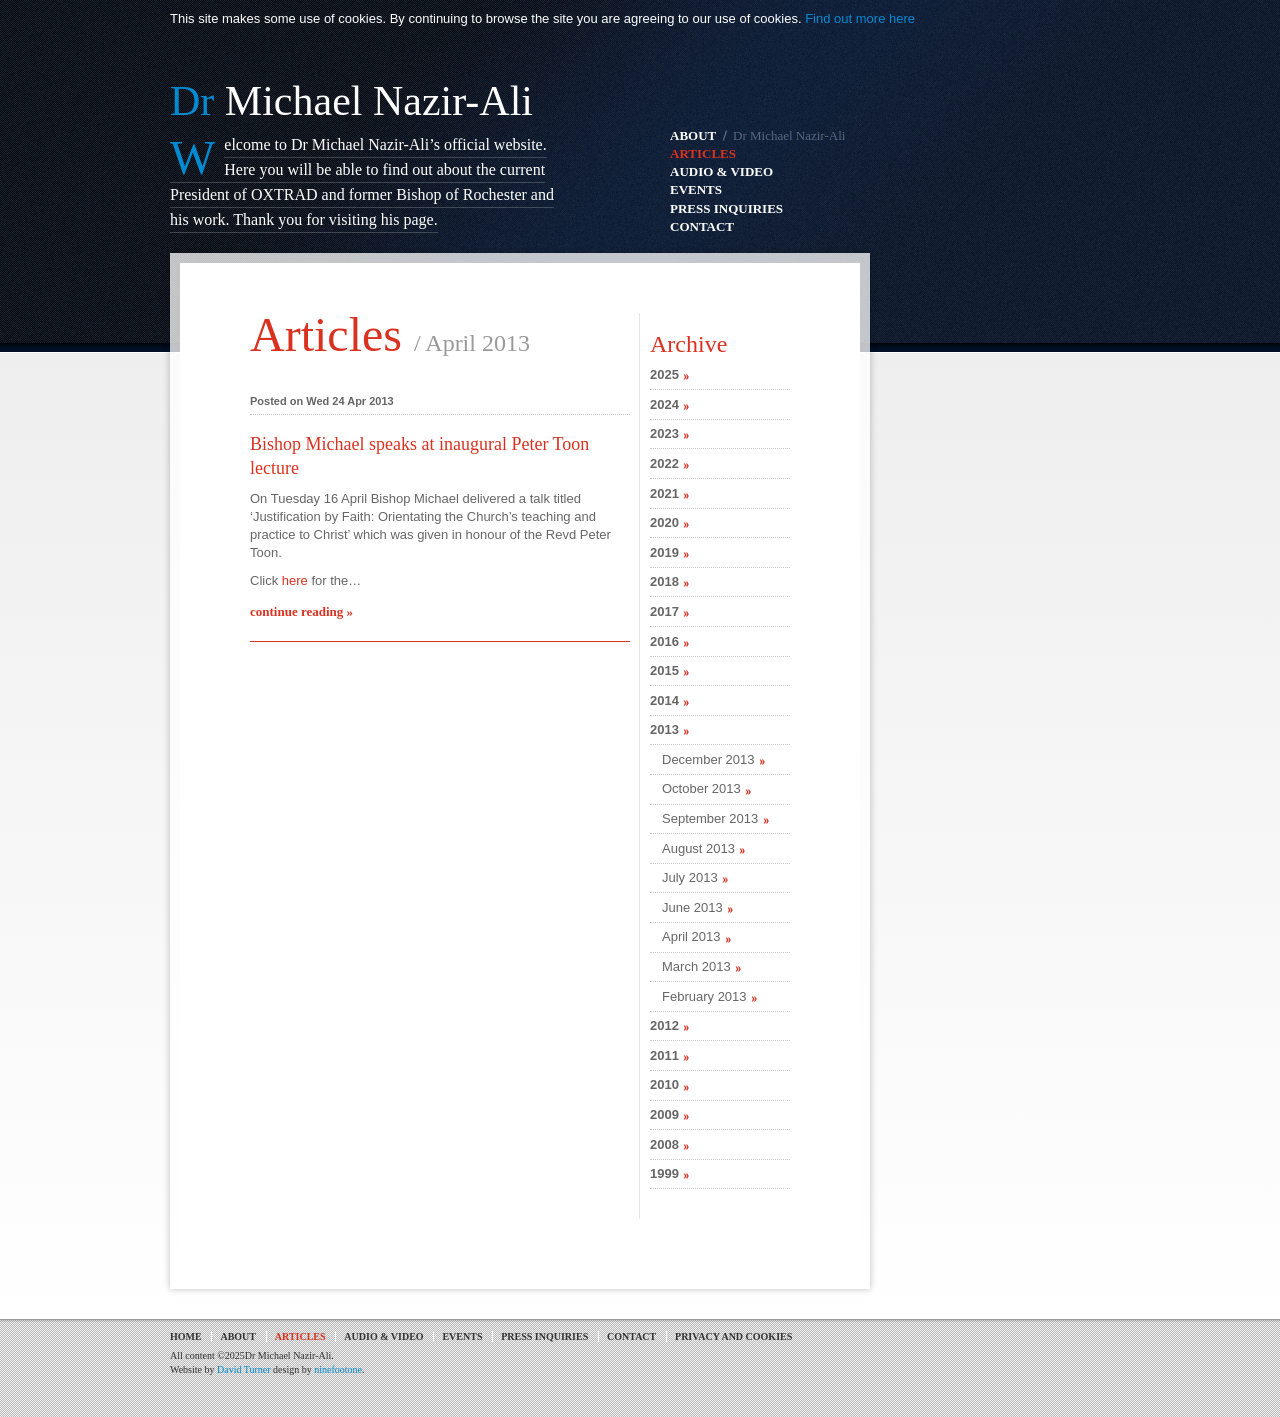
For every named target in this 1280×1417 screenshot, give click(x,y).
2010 (664, 1084)
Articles (326, 334)
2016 (664, 641)
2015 (664, 670)
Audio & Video (383, 1336)
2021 (664, 493)
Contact (631, 1336)
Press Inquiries (544, 1336)
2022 (664, 463)
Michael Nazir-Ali (351, 101)
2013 (664, 729)
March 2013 (696, 966)
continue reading (301, 611)
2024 (664, 404)
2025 (664, 374)
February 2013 (704, 996)
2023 (664, 433)
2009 (664, 1114)
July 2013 (690, 877)
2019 (664, 552)
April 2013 (691, 936)
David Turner (244, 1369)
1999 (664, 1173)
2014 (664, 700)
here (295, 580)
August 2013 (698, 848)
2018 (664, 581)
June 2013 (692, 907)
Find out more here (860, 18)
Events (462, 1336)
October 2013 (701, 788)
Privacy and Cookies (733, 1336)
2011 (664, 1055)
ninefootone (338, 1369)
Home (186, 1336)
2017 (664, 611)
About (238, 1336)
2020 (664, 522)
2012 (664, 1025)
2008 (664, 1144)
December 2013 (708, 759)
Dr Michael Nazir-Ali (789, 135)
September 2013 (710, 818)
